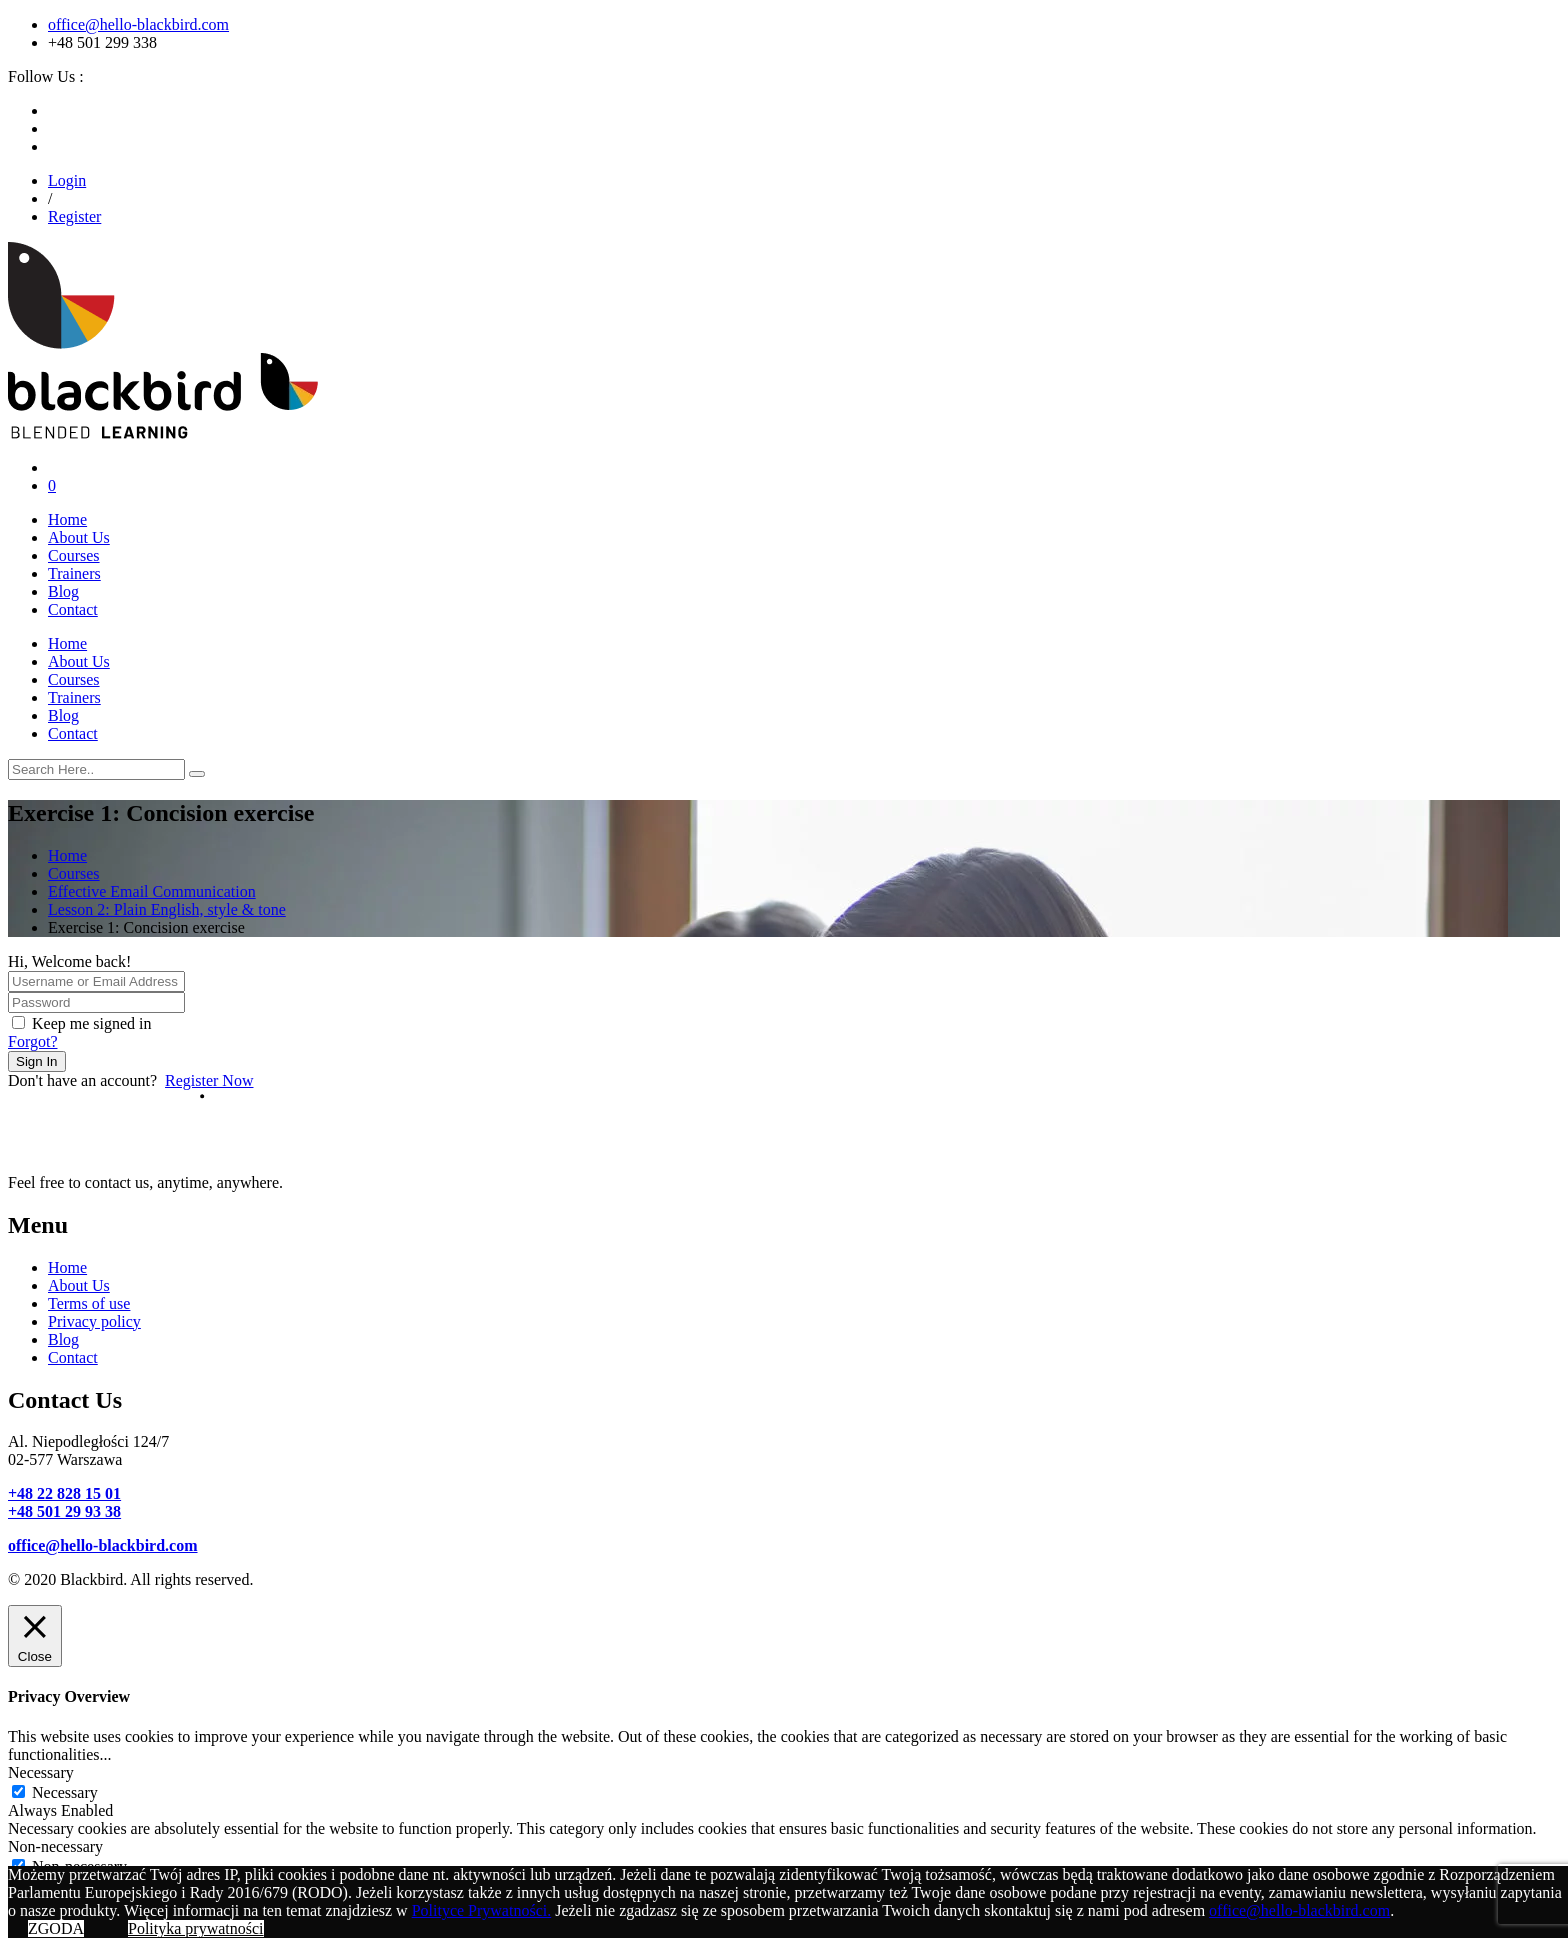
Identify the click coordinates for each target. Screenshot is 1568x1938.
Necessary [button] (41, 1772)
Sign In (37, 1061)
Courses (74, 555)
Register (74, 216)
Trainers (74, 573)
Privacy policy (94, 1321)
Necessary (65, 1792)
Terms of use (89, 1303)
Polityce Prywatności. (482, 1910)
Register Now (209, 1080)
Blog (63, 591)
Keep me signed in (92, 1023)
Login (67, 180)
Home (67, 519)
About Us (79, 537)
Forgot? (32, 1041)
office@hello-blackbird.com (138, 24)
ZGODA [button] (56, 1928)
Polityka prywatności (196, 1928)
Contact (73, 609)
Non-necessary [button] (55, 1846)
